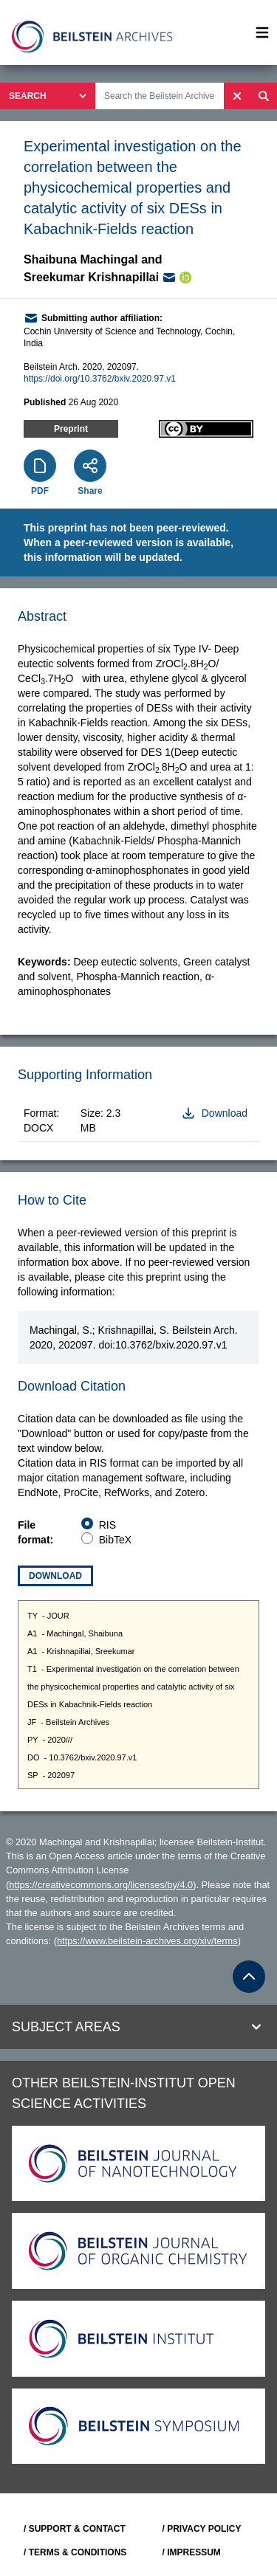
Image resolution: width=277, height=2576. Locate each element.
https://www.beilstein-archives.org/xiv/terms (147, 1940)
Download (55, 1576)
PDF (40, 491)
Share (90, 491)
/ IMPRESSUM (192, 2552)
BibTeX (115, 1540)
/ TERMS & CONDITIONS (75, 2552)
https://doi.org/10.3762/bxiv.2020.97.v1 (100, 378)
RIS (107, 1525)
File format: (35, 1532)
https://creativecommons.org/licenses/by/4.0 (101, 1884)
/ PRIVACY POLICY (202, 2529)
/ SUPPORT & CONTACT (75, 2529)
